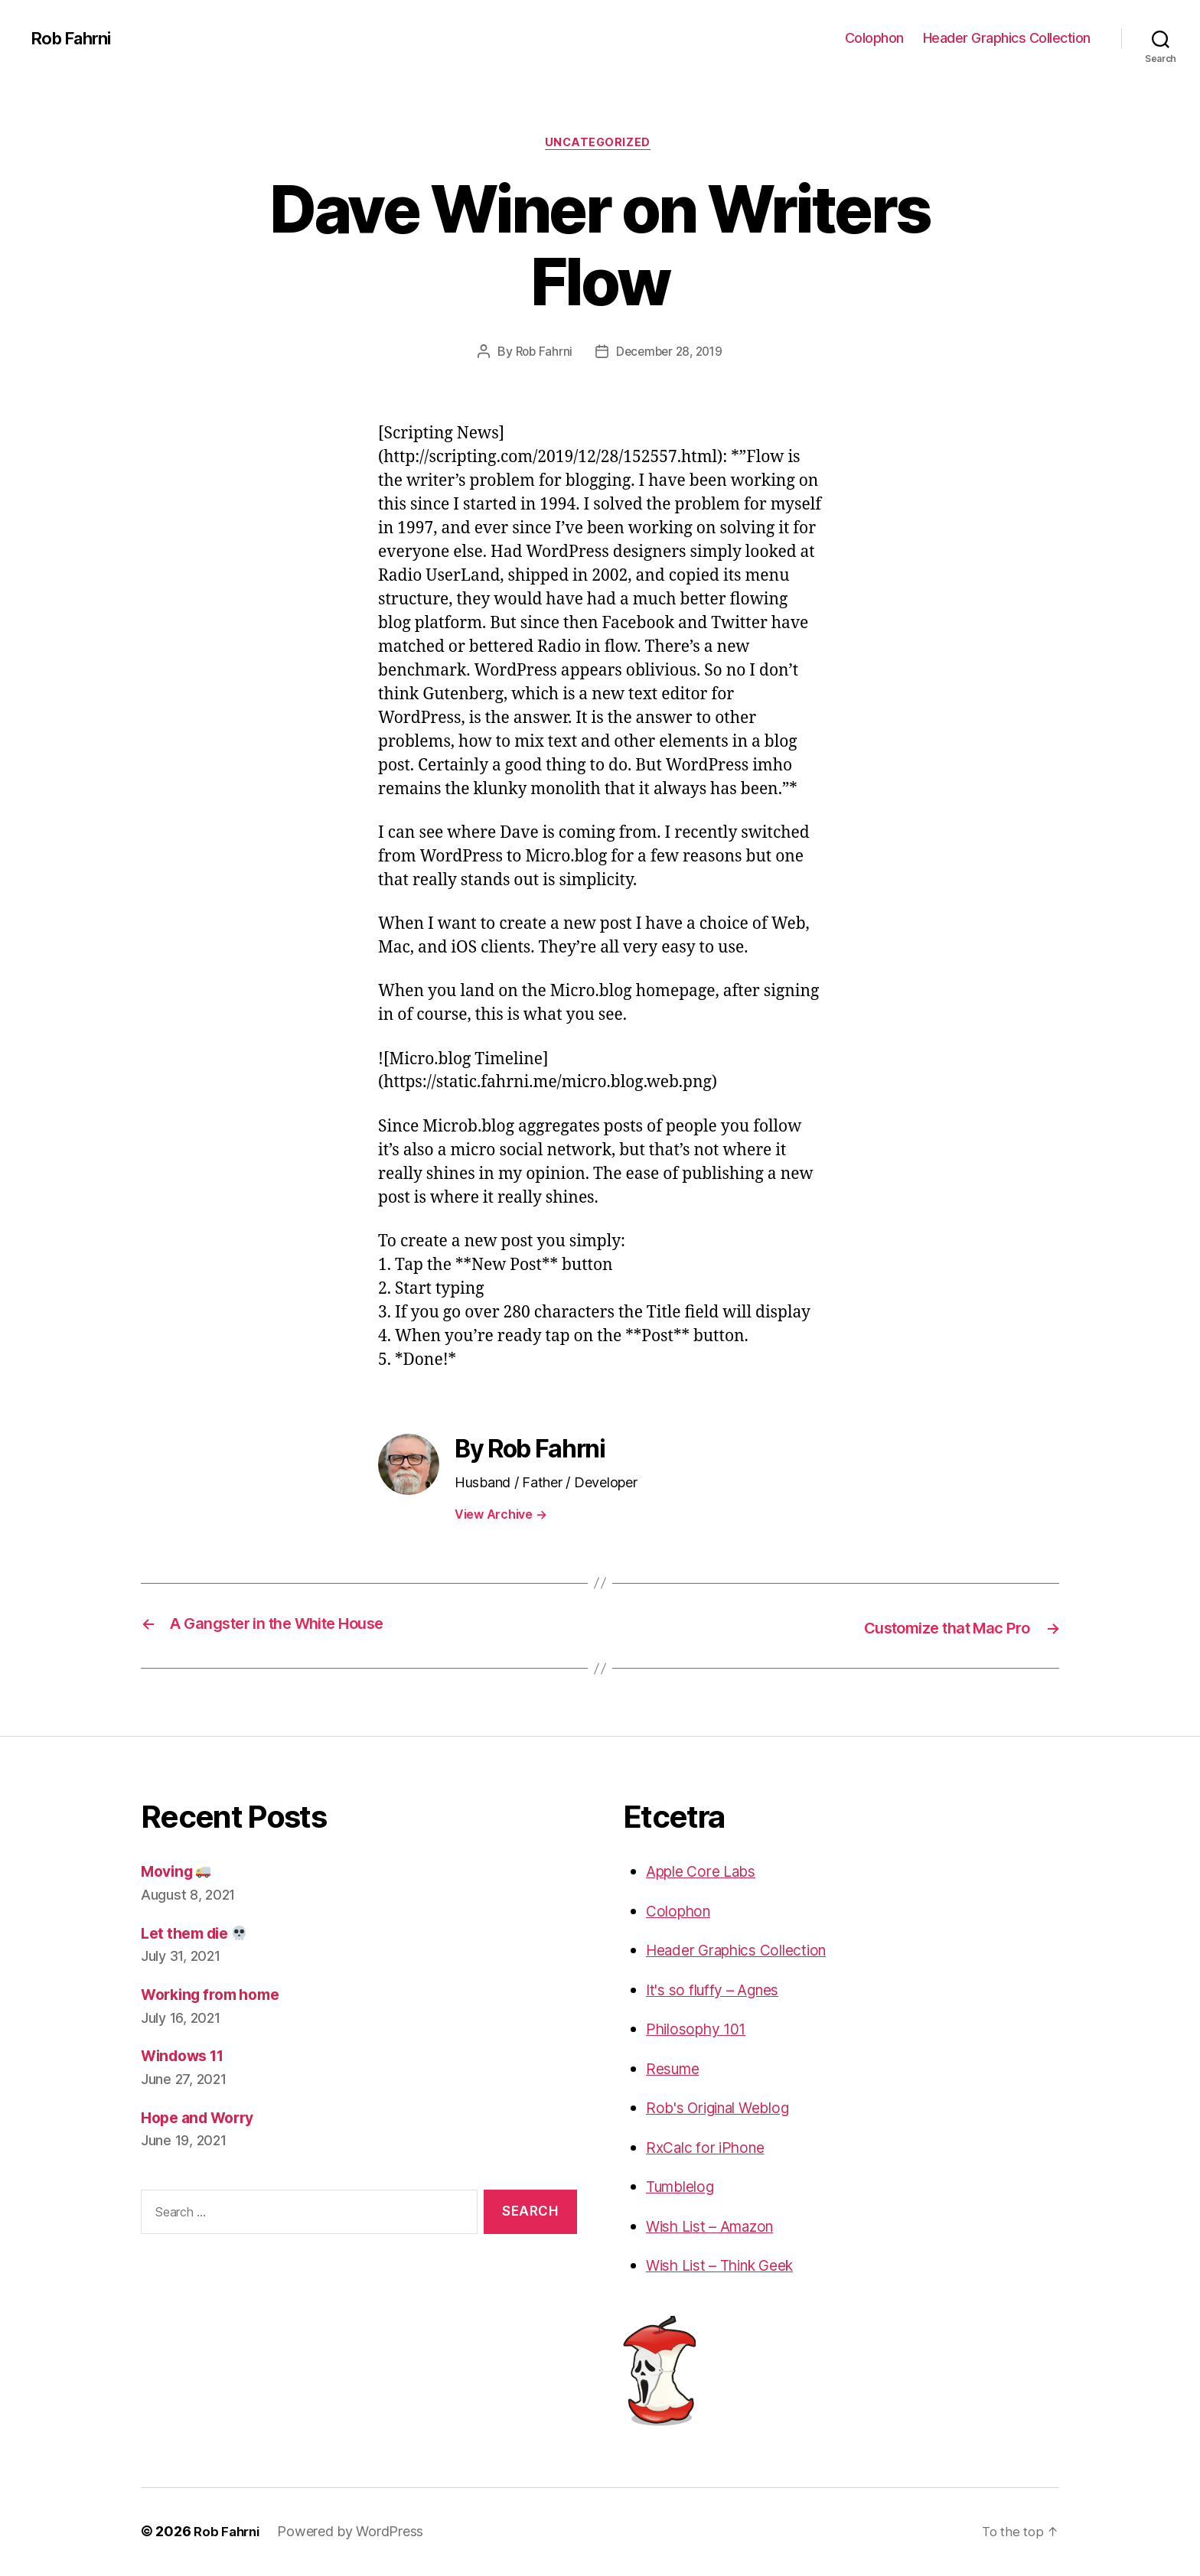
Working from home (216, 1995)
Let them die (199, 1933)
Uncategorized (600, 144)
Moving (180, 1872)
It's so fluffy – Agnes (721, 1991)
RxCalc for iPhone (711, 2148)
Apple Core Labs (707, 1872)
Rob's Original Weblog (726, 2108)
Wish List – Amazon (718, 2227)
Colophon (874, 38)
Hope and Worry (203, 2118)
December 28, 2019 (670, 354)
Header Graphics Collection (1007, 38)
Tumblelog (684, 2187)
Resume (676, 2069)
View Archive (500, 1516)
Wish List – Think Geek (730, 2266)
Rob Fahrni (75, 38)
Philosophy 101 (701, 2030)
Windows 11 (187, 2056)
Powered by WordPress (355, 2533)
